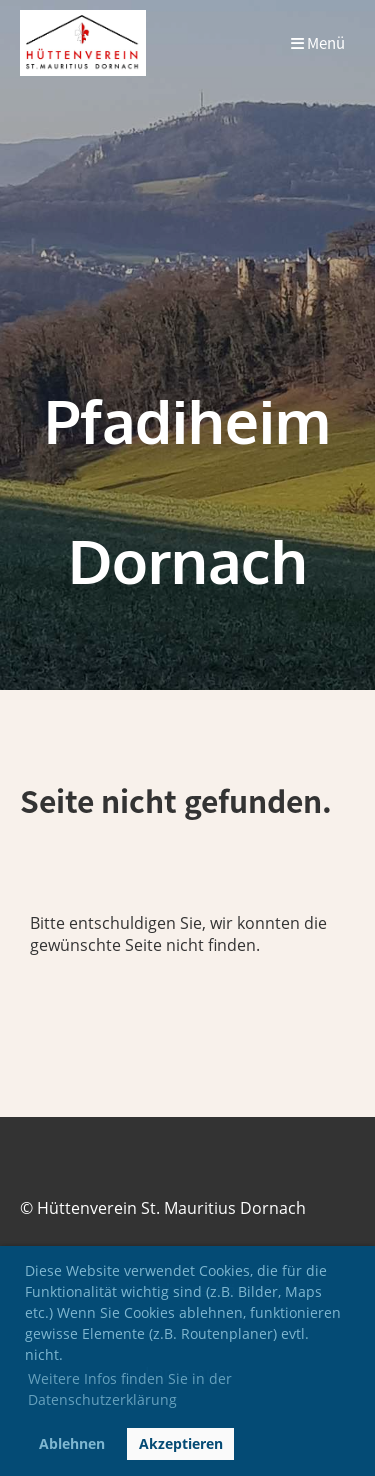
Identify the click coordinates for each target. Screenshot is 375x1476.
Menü (318, 43)
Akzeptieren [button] (181, 1443)
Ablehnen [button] (72, 1443)
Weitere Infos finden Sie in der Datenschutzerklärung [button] (130, 1389)
